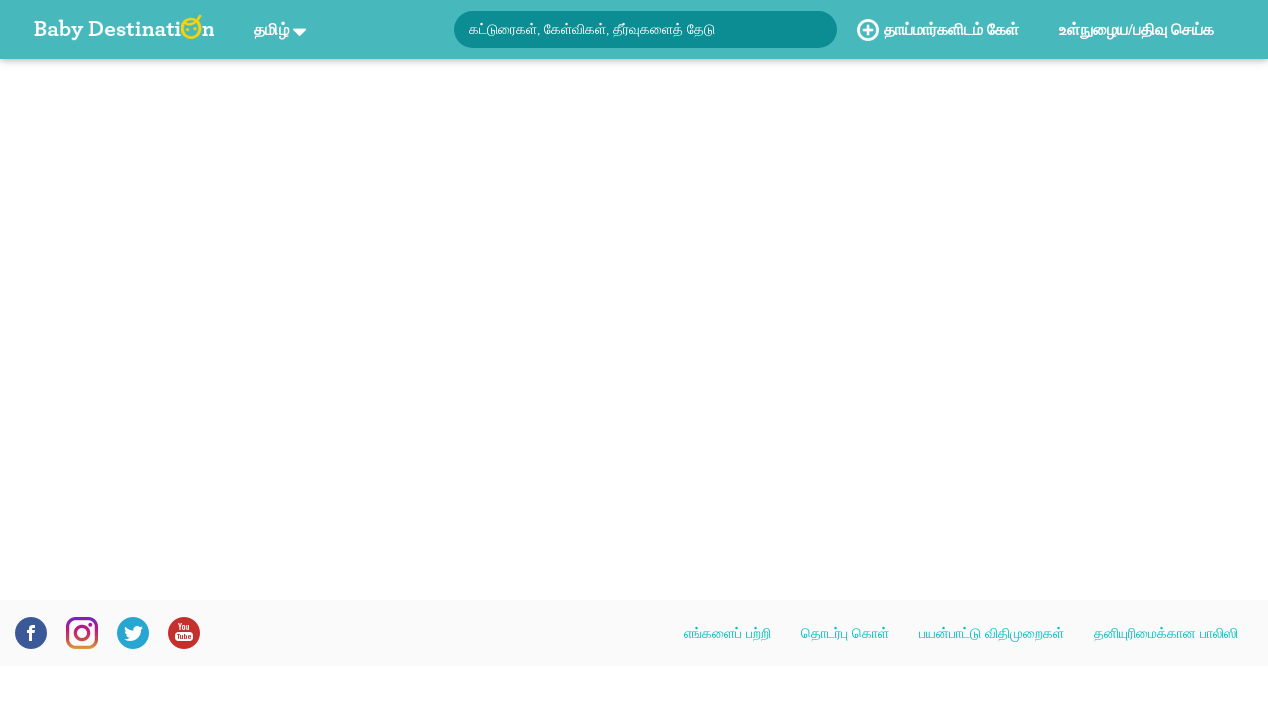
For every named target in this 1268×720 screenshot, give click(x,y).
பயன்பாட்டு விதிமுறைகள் (991, 633)
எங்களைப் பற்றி (727, 633)
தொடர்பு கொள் (845, 633)
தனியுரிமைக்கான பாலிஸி (1166, 633)
